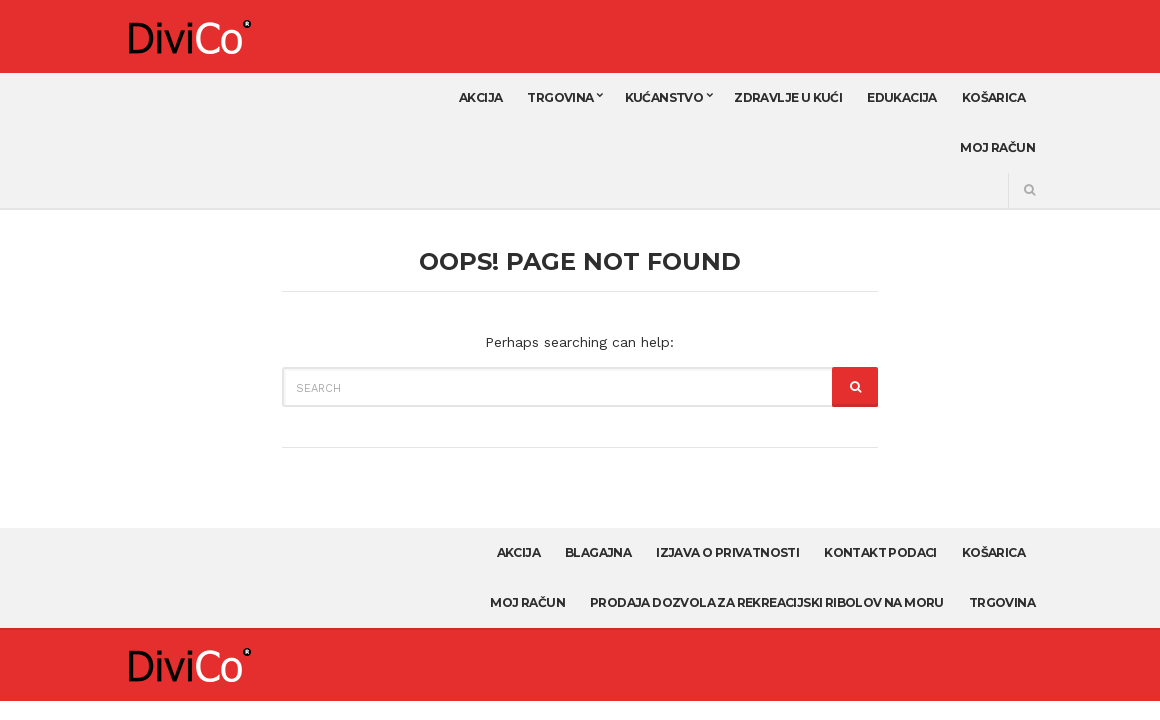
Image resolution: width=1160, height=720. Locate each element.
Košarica (993, 97)
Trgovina (560, 97)
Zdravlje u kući (788, 97)
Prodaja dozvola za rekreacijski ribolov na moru (767, 602)
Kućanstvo (664, 97)
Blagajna (598, 552)
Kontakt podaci (880, 552)
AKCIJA (480, 97)
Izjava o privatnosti (727, 552)
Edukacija (902, 97)
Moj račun (997, 147)
